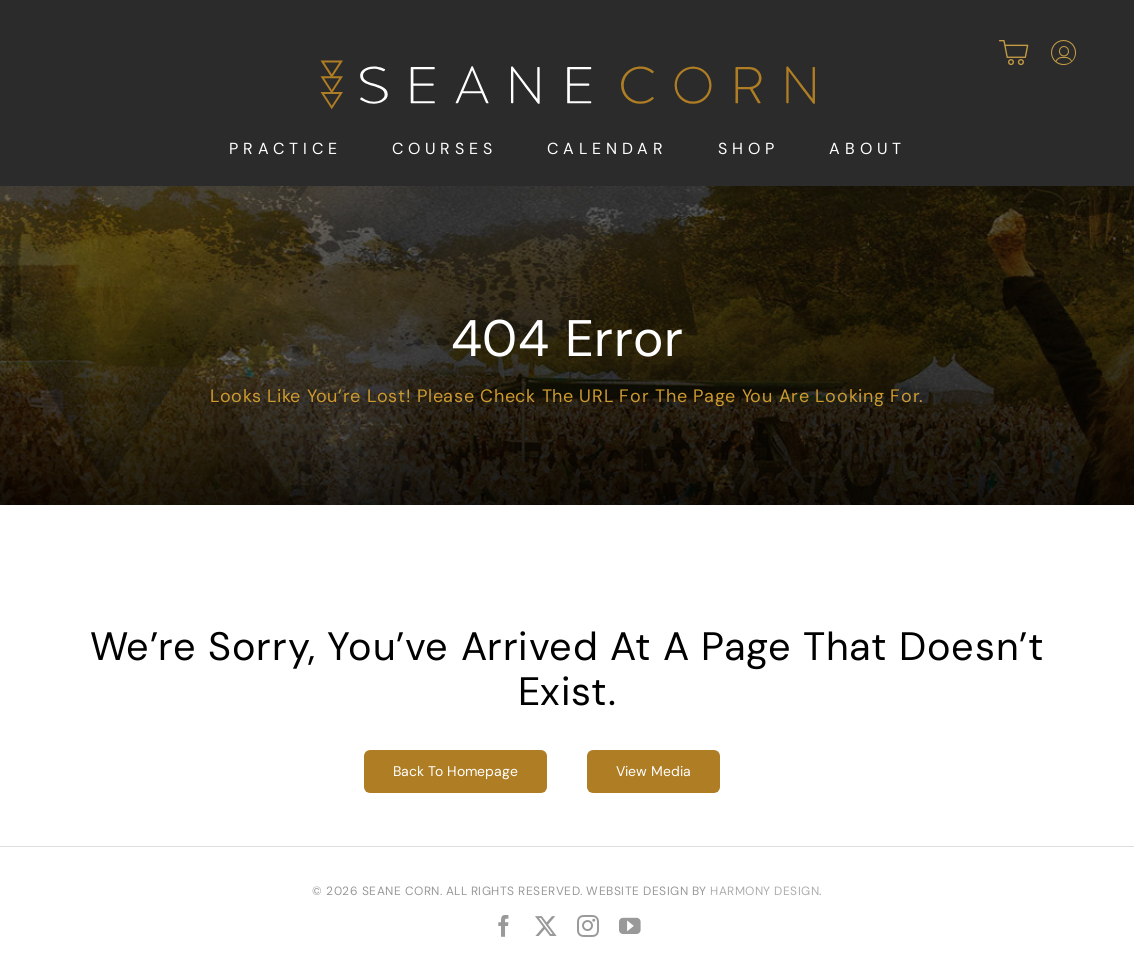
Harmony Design (764, 891)
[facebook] (504, 927)
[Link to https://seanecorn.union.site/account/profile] (1063, 53)
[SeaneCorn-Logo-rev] (567, 67)
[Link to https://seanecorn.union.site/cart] (1013, 53)
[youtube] (630, 927)
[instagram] (588, 927)
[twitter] (546, 927)
